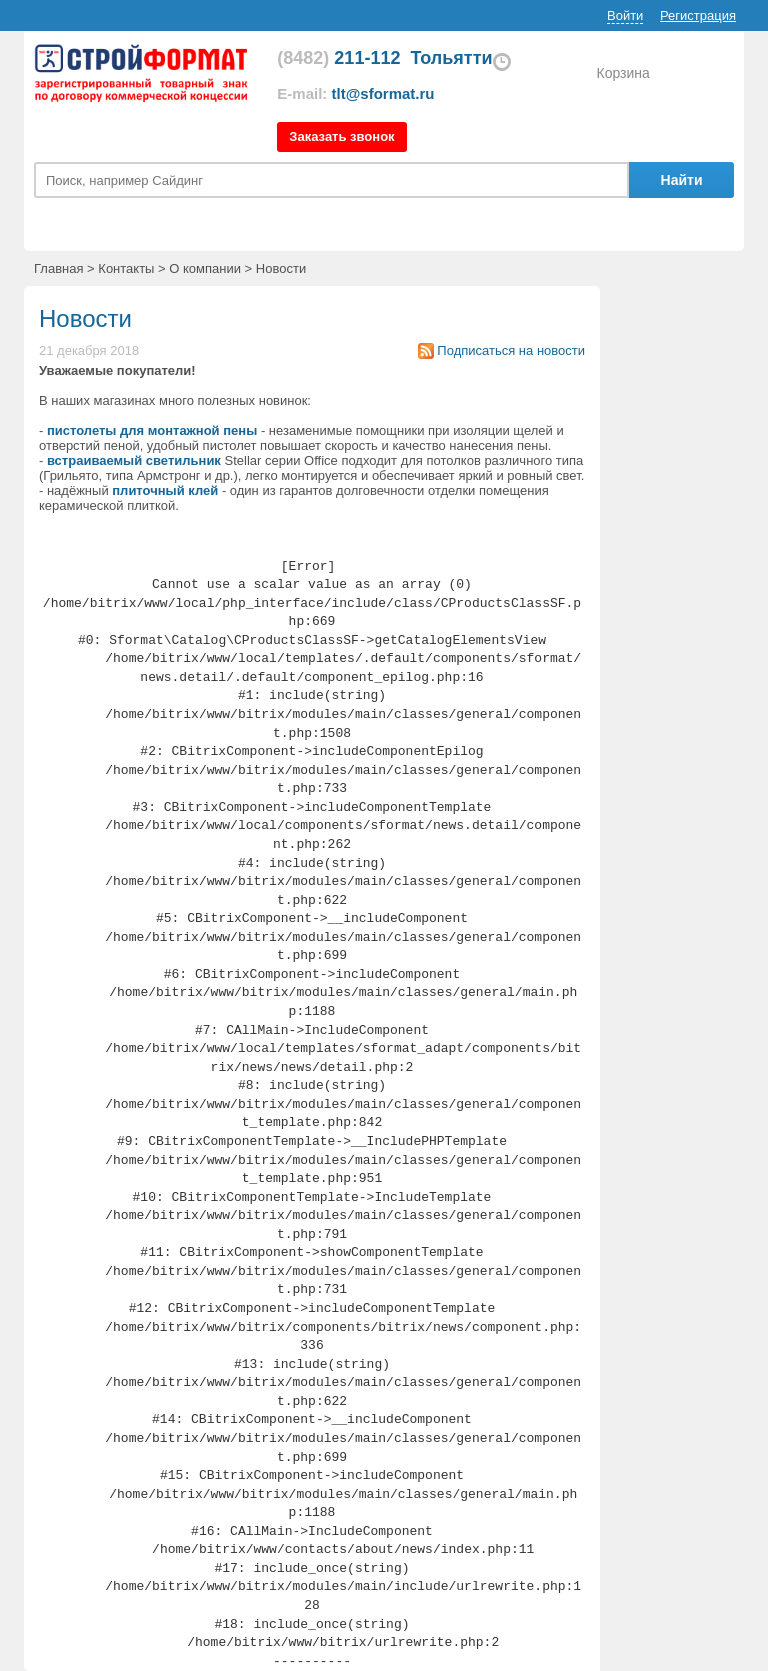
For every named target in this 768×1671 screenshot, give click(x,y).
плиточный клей (165, 490)
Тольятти (451, 58)
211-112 (338, 58)
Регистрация (698, 15)
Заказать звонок (341, 136)
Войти (625, 15)
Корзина (622, 73)
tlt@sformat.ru (383, 93)
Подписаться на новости (511, 350)
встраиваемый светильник (134, 460)
